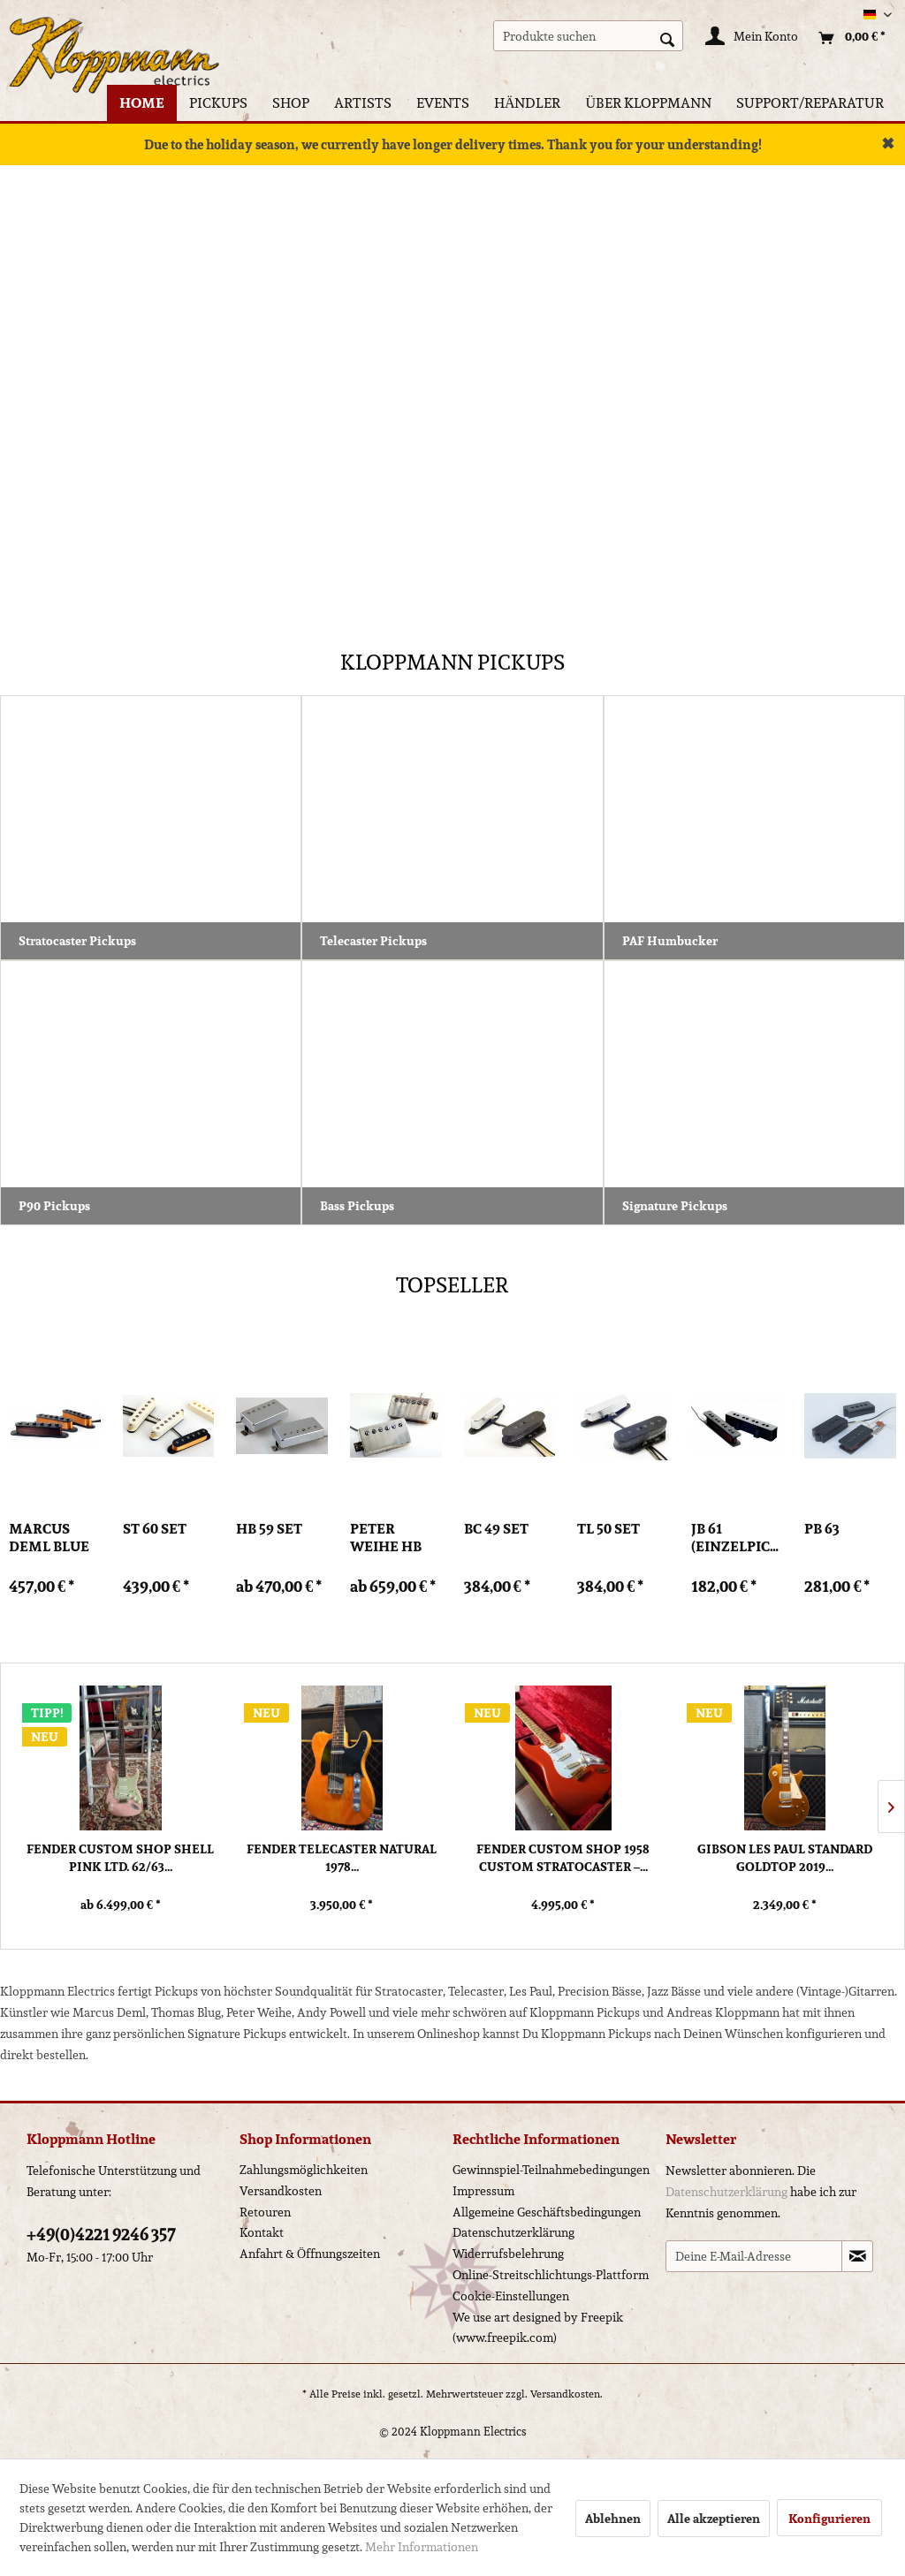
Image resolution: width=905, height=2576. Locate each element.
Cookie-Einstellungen (510, 2296)
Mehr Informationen (421, 2547)
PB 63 (822, 1530)
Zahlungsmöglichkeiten (304, 2169)
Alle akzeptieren (713, 2518)
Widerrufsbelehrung (508, 2253)
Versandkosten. (566, 2393)
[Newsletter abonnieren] (857, 2256)
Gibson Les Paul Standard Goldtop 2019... (784, 1857)
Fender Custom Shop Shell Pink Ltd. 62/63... (120, 1857)
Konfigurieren (829, 2518)
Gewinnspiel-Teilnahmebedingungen (551, 2169)
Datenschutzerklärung (513, 2232)
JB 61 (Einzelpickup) (737, 1538)
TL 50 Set (608, 1530)
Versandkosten (281, 2191)
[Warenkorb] (847, 38)
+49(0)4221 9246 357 (101, 2234)
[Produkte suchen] (588, 35)
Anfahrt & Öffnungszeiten (310, 2253)
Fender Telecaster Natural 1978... (342, 1857)
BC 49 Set (496, 1530)
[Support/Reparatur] (810, 103)
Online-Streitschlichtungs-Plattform (550, 2274)
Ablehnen (613, 2518)
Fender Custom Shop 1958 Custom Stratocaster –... (563, 1857)
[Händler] (528, 103)
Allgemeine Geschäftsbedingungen (546, 2212)
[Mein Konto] (752, 38)
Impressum (483, 2191)
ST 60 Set (154, 1530)
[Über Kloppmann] (648, 103)
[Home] (142, 103)
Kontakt (262, 2232)
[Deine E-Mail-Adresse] (753, 2256)
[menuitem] (588, 35)
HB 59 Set (269, 1530)
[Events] (443, 103)
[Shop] (291, 103)
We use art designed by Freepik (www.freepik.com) (537, 2327)
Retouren (265, 2212)
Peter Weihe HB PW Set (386, 1538)
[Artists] (363, 103)
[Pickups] (218, 103)
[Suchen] (667, 38)
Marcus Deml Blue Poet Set (49, 1538)
